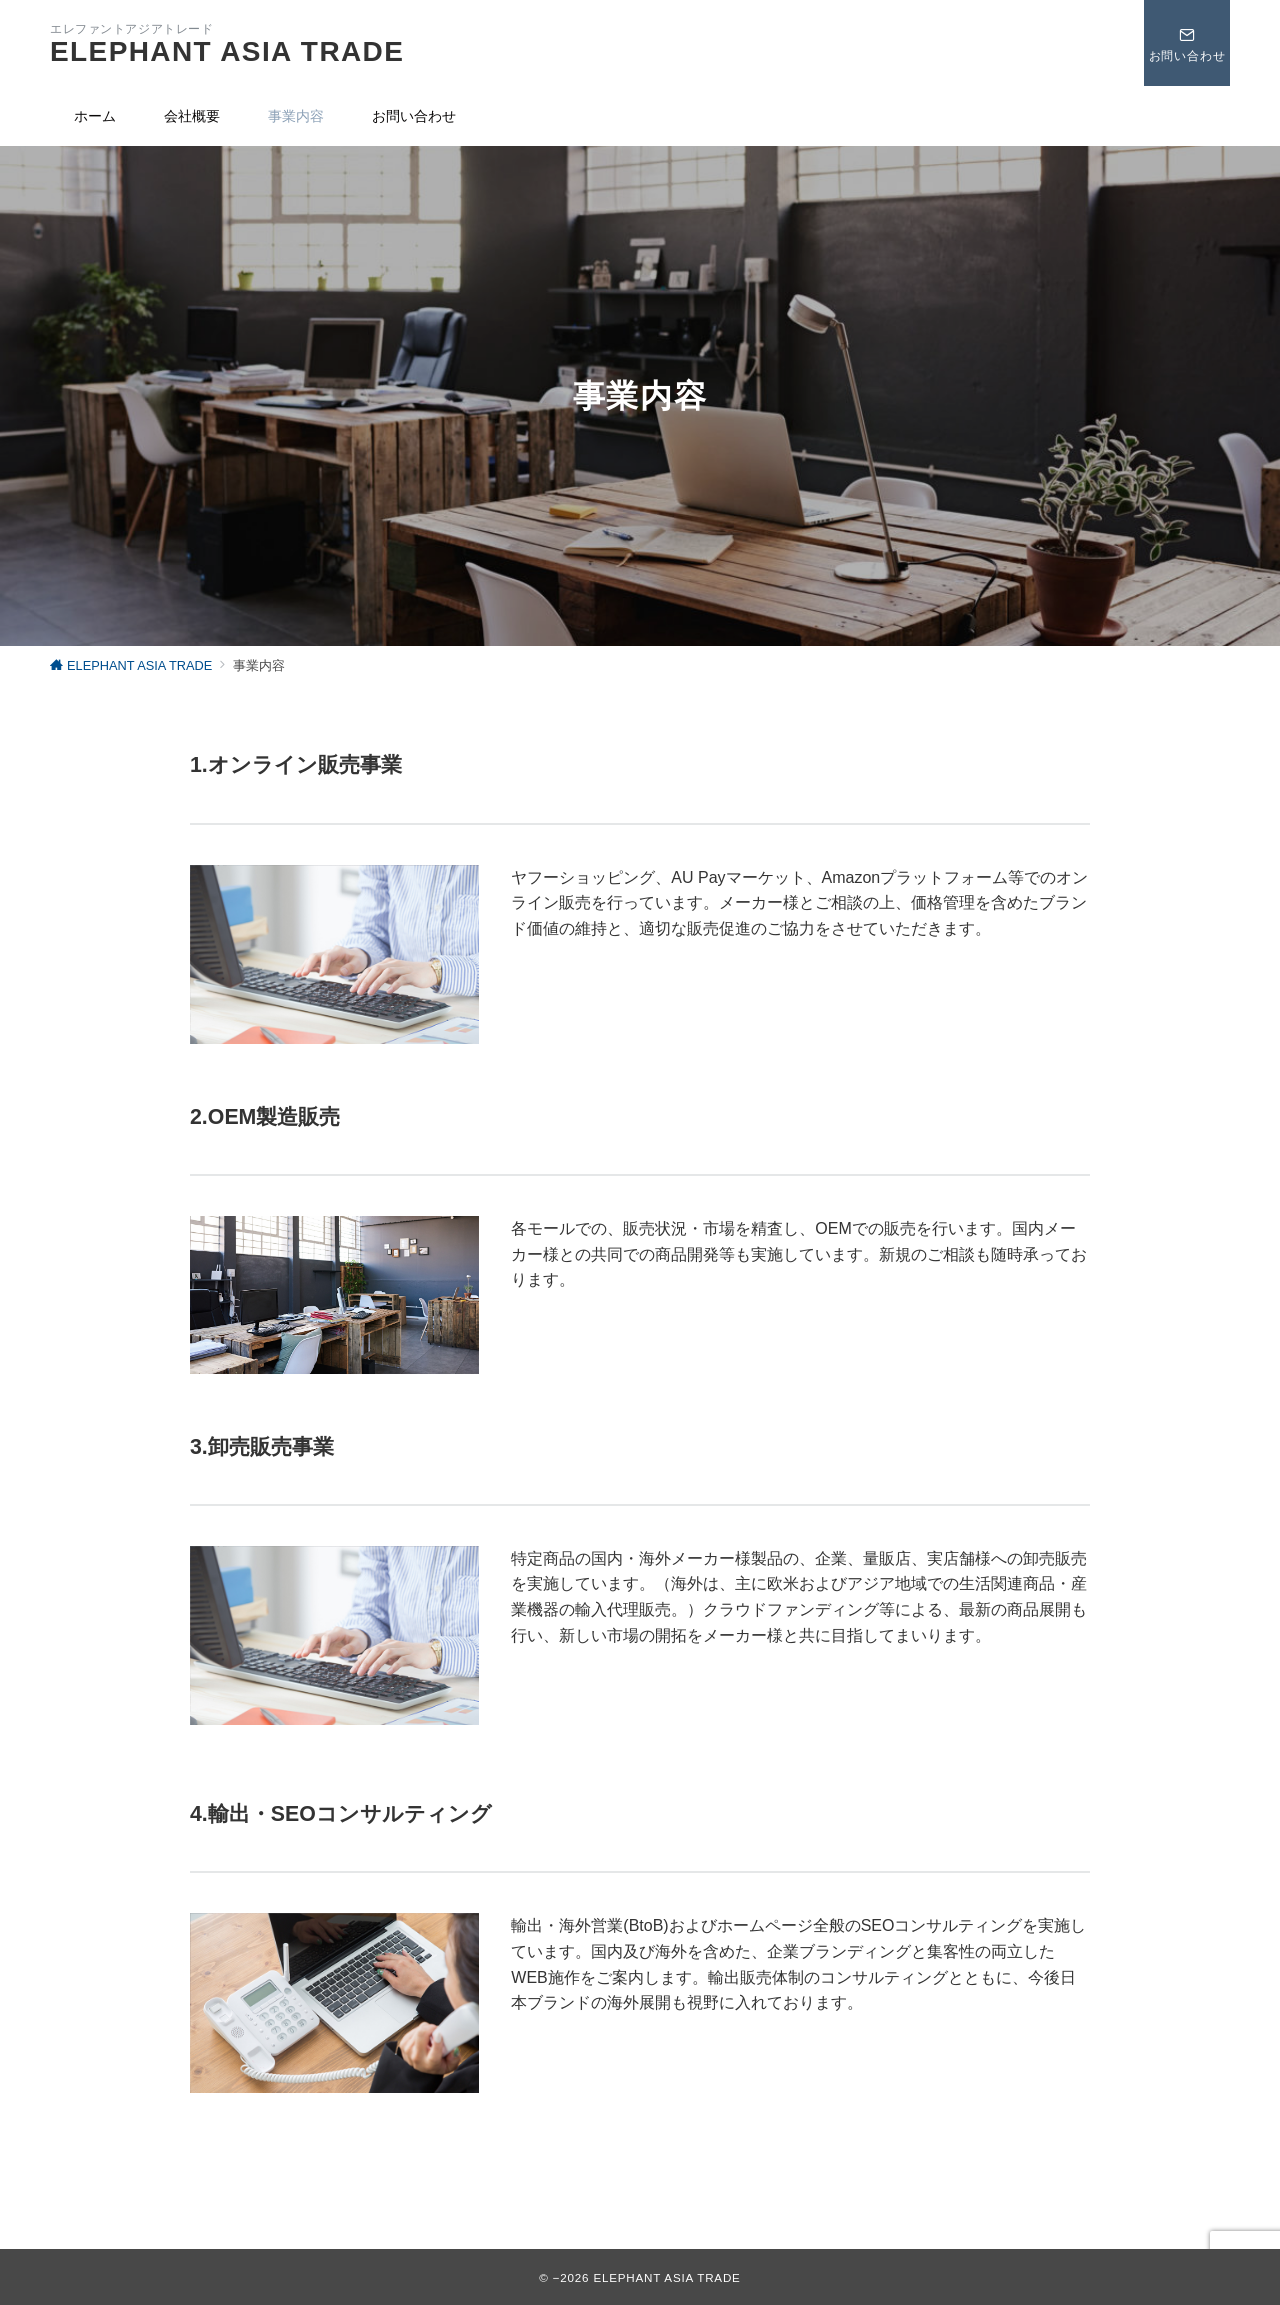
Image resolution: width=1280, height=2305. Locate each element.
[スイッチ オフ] (1187, 43)
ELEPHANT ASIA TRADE (227, 51)
